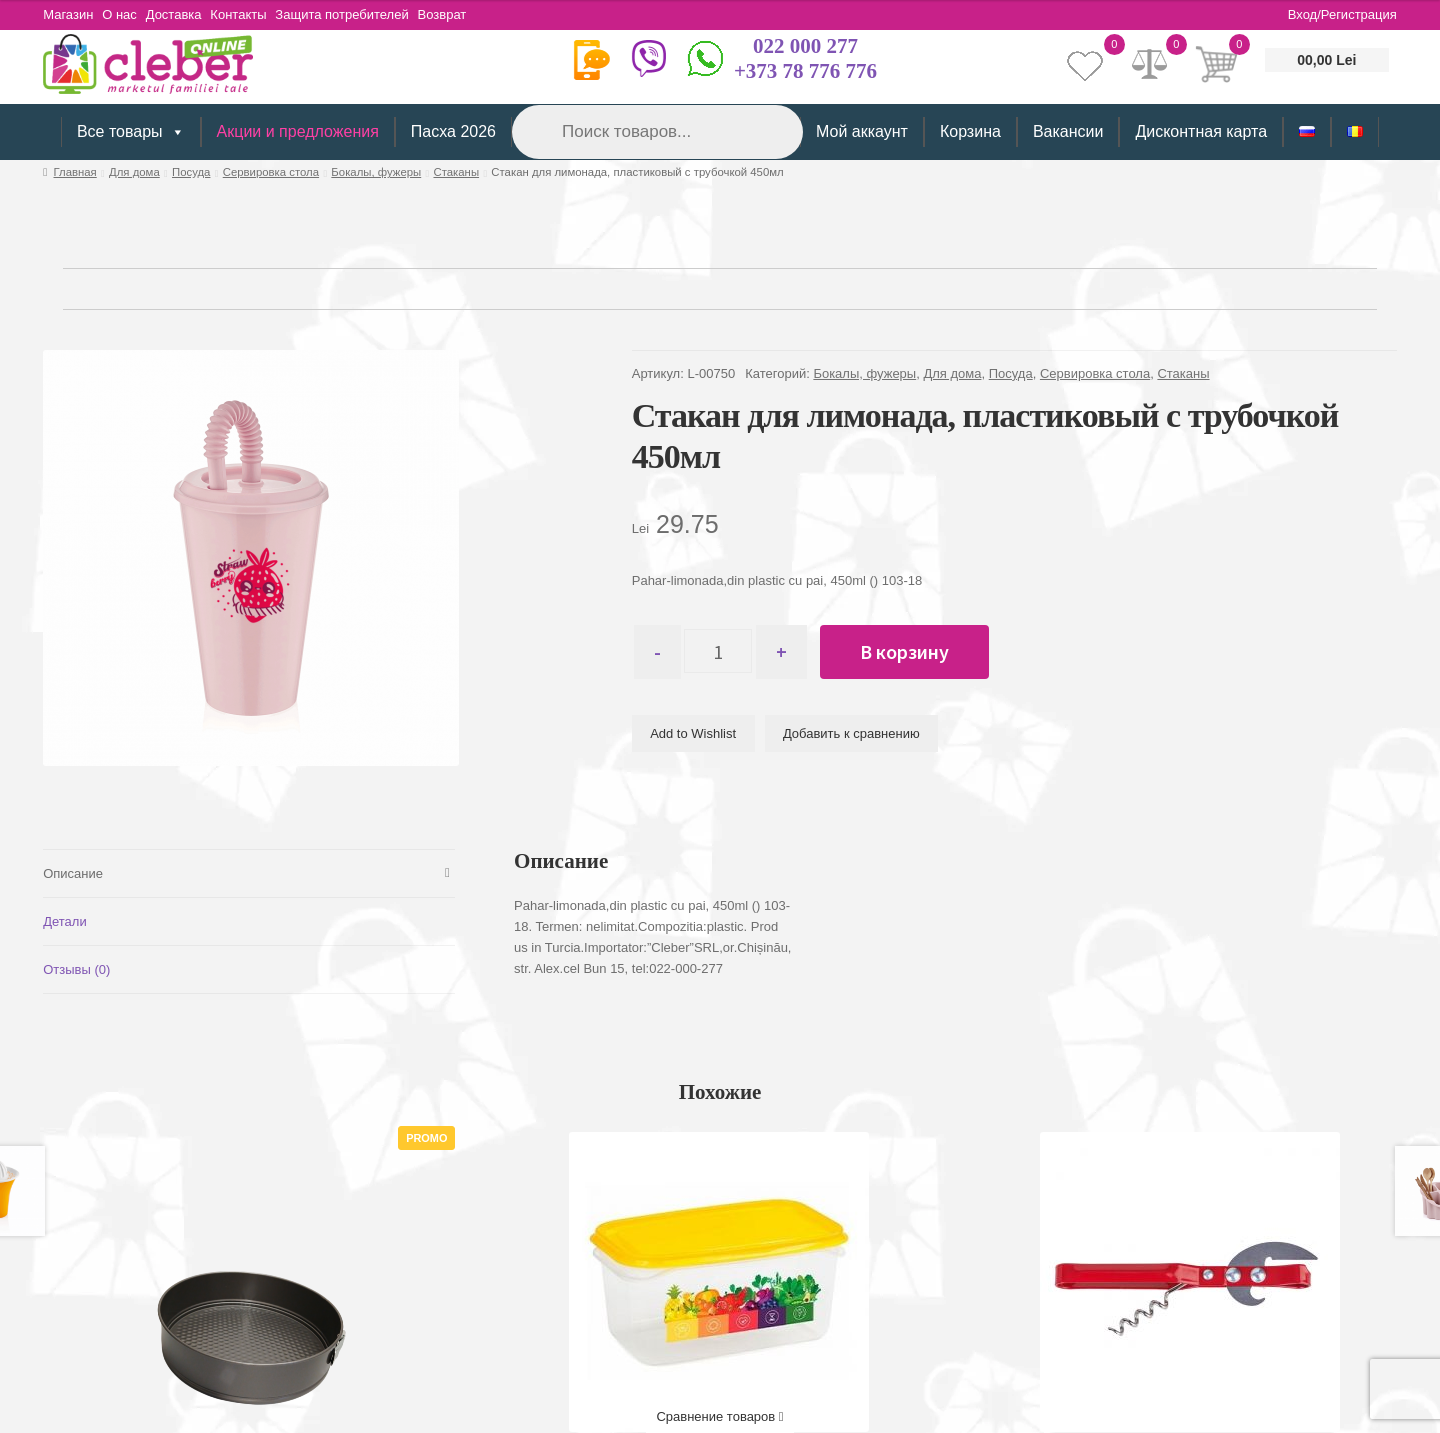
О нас (125, 14)
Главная (75, 172)
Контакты (257, 14)
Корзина (970, 131)
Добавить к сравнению (851, 733)
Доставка (186, 14)
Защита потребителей (366, 14)
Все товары (131, 132)
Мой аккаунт (862, 131)
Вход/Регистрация (1342, 14)
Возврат (472, 14)
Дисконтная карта (1201, 131)
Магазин (68, 14)
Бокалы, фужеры (376, 172)
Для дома (134, 172)
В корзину (921, 651)
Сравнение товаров (719, 1416)
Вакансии (1068, 131)
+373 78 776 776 (805, 71)
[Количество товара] (726, 652)
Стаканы (456, 172)
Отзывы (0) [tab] (76, 969)
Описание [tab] (73, 873)
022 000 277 (805, 46)
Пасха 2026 (453, 131)
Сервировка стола (271, 172)
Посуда (191, 172)
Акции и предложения (298, 131)
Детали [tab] (65, 921)
